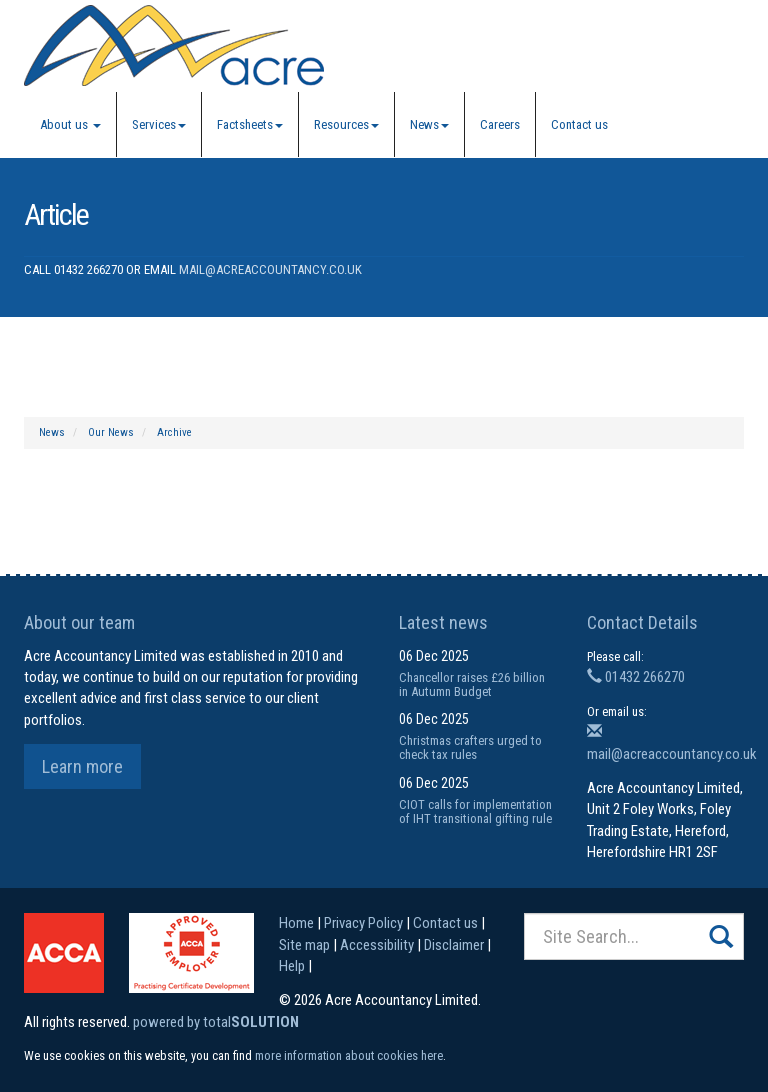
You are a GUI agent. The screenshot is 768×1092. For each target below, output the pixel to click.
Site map (304, 945)
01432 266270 (636, 677)
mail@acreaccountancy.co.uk (270, 269)
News (429, 124)
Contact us (579, 124)
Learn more (82, 766)
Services (159, 124)
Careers (500, 124)
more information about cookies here (349, 1055)
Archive (174, 432)
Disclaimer (454, 945)
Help (292, 966)
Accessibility (377, 945)
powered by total (216, 1022)
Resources (346, 124)
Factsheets (250, 124)
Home (296, 923)
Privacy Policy (363, 923)
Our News (111, 432)
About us (70, 124)
